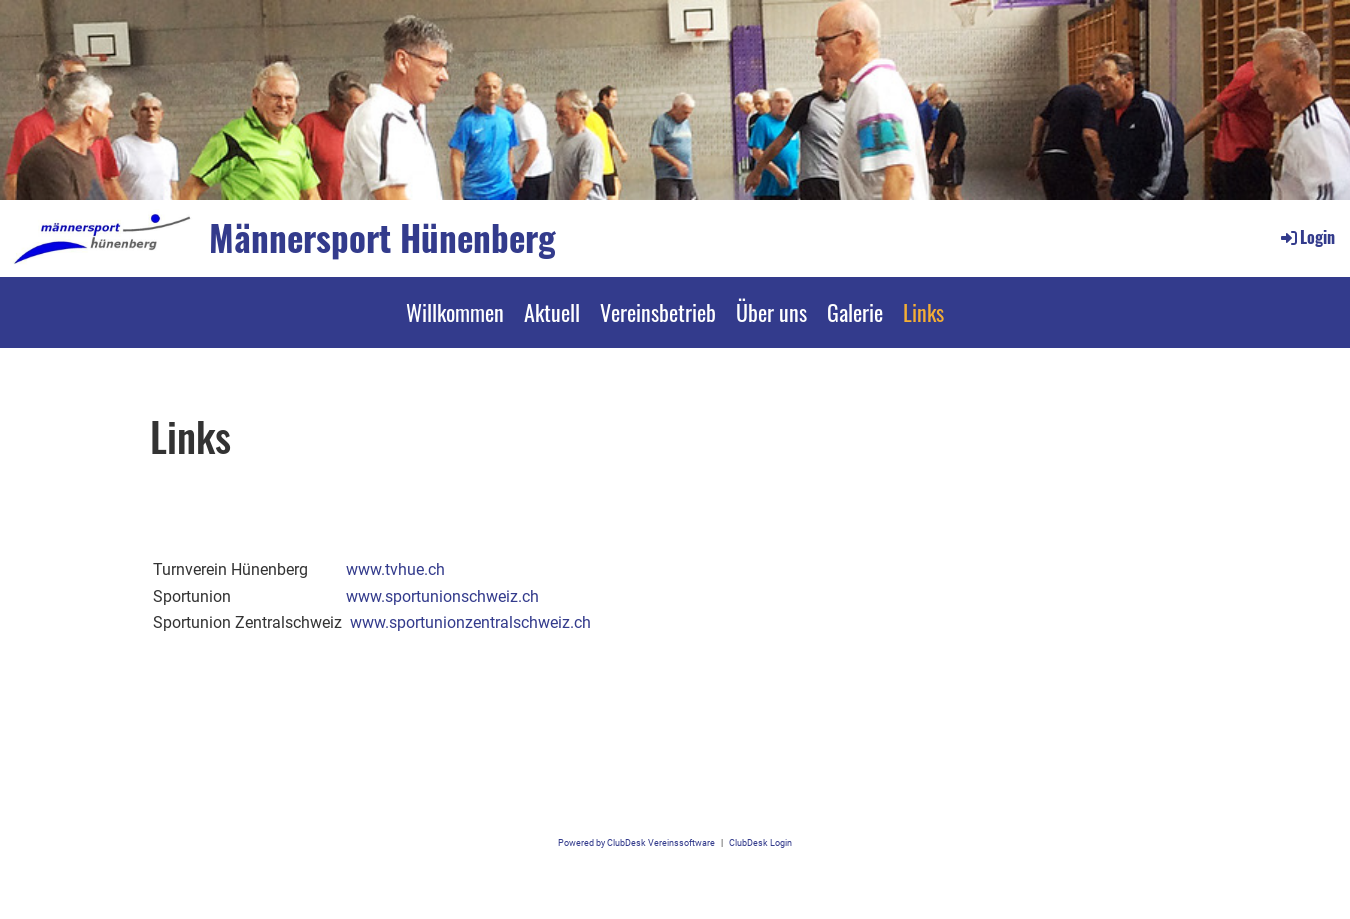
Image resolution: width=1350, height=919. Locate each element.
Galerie (855, 312)
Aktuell (552, 312)
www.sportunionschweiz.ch (442, 596)
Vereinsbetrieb (658, 312)
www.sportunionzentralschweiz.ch (470, 622)
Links (923, 312)
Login (1306, 237)
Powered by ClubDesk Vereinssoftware (636, 842)
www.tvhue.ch (395, 569)
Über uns (771, 312)
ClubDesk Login (760, 842)
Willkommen (455, 312)
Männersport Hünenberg (382, 237)
